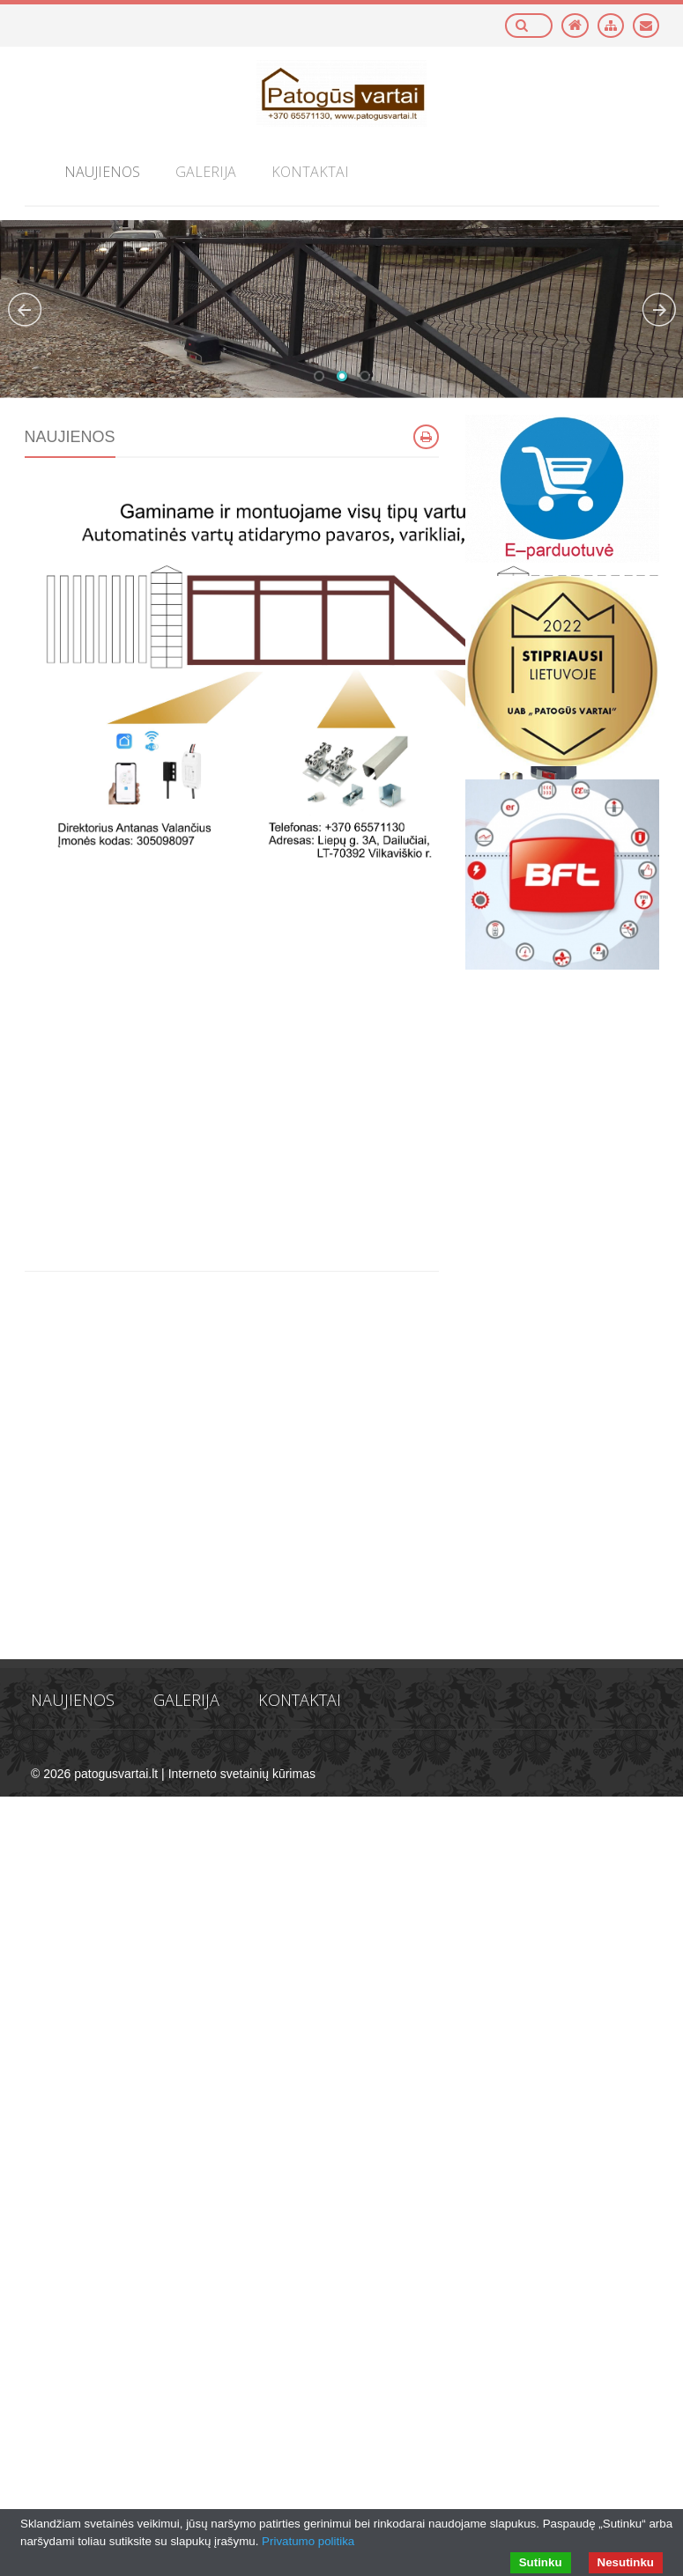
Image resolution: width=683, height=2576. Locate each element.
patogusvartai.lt (116, 1774)
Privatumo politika (308, 2541)
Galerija (186, 1699)
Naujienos (73, 1699)
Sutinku (540, 2562)
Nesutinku (626, 2562)
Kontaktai (299, 1699)
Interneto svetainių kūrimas (242, 1774)
